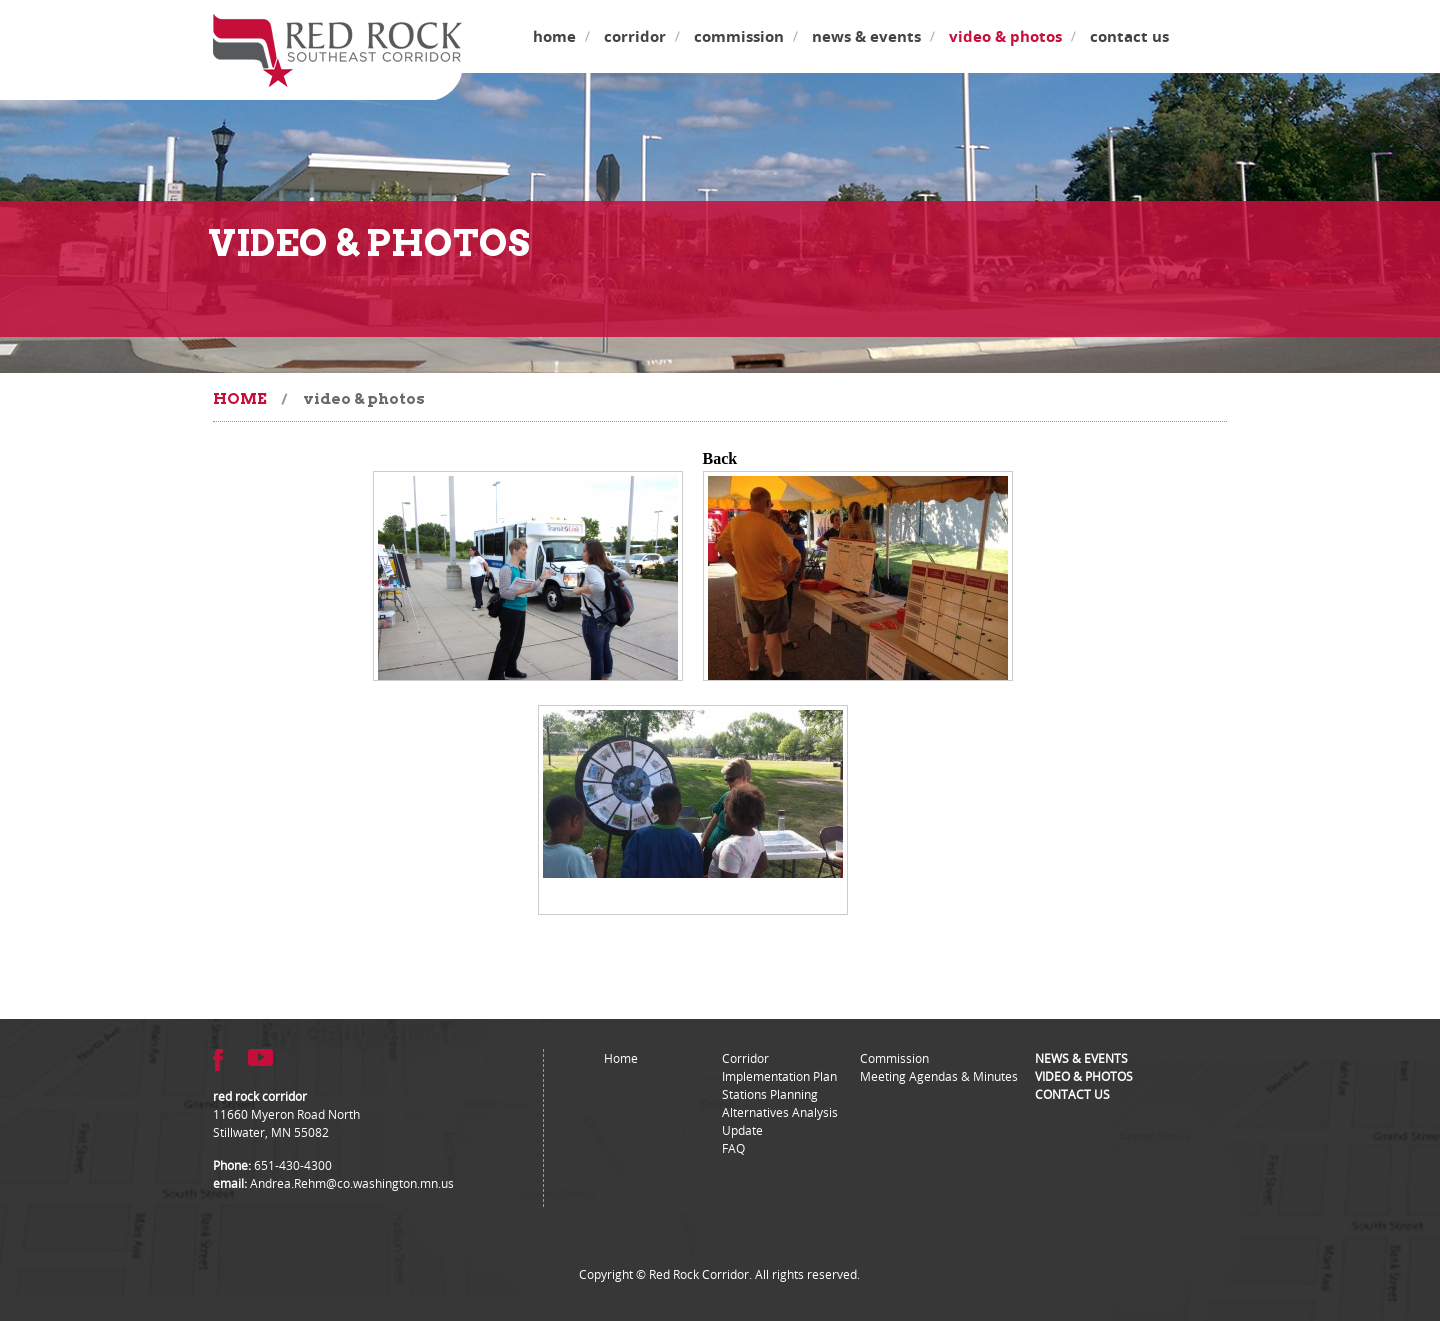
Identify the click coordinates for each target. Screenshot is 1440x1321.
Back (720, 458)
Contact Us (1129, 36)
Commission (739, 36)
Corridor (635, 36)
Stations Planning (770, 1094)
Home (554, 36)
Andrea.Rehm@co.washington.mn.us (352, 1183)
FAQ (733, 1148)
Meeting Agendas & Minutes (939, 1076)
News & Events (866, 36)
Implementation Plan (779, 1076)
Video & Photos (1005, 36)
